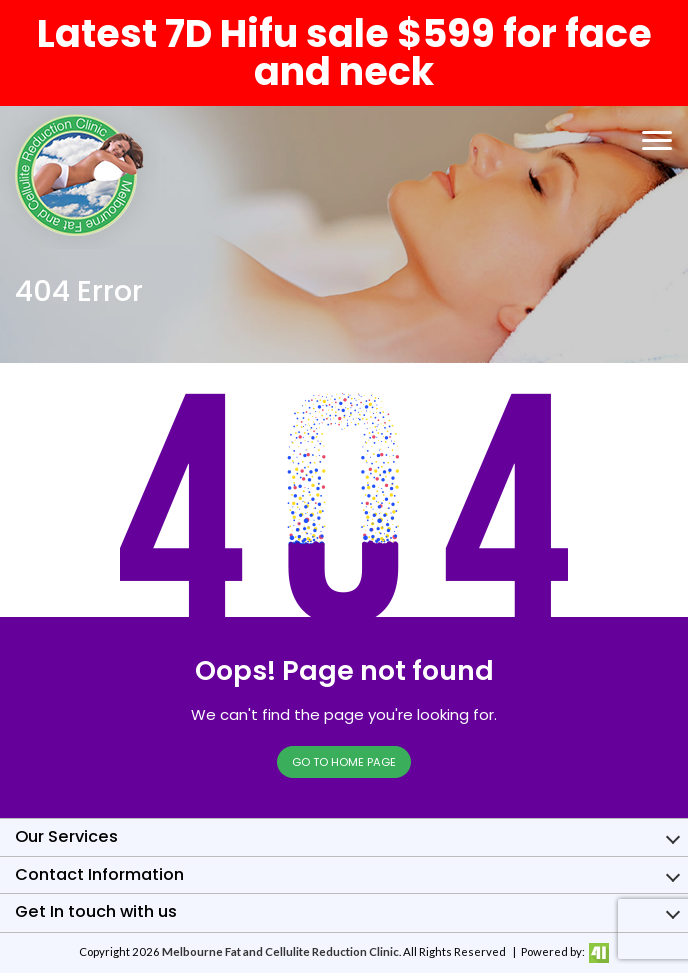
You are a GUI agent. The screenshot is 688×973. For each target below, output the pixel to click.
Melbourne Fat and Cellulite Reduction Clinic (280, 951)
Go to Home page (344, 762)
